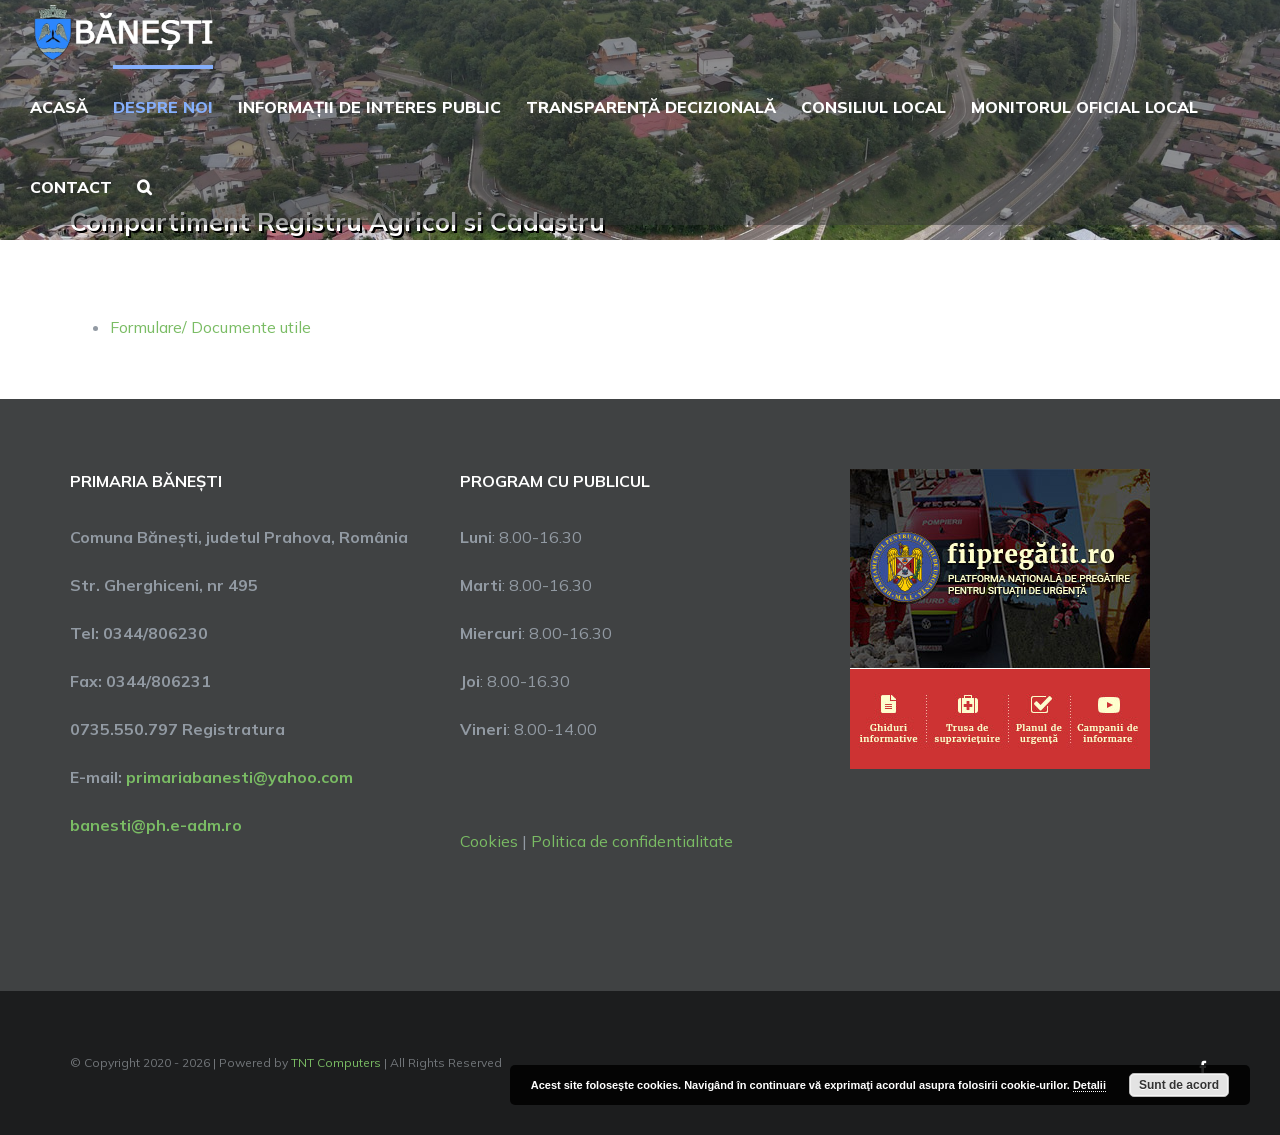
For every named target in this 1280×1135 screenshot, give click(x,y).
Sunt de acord (1179, 1085)
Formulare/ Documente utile (210, 327)
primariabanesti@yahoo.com (239, 777)
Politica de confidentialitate (632, 841)
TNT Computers (336, 1062)
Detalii (1089, 1085)
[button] (144, 185)
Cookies (489, 841)
